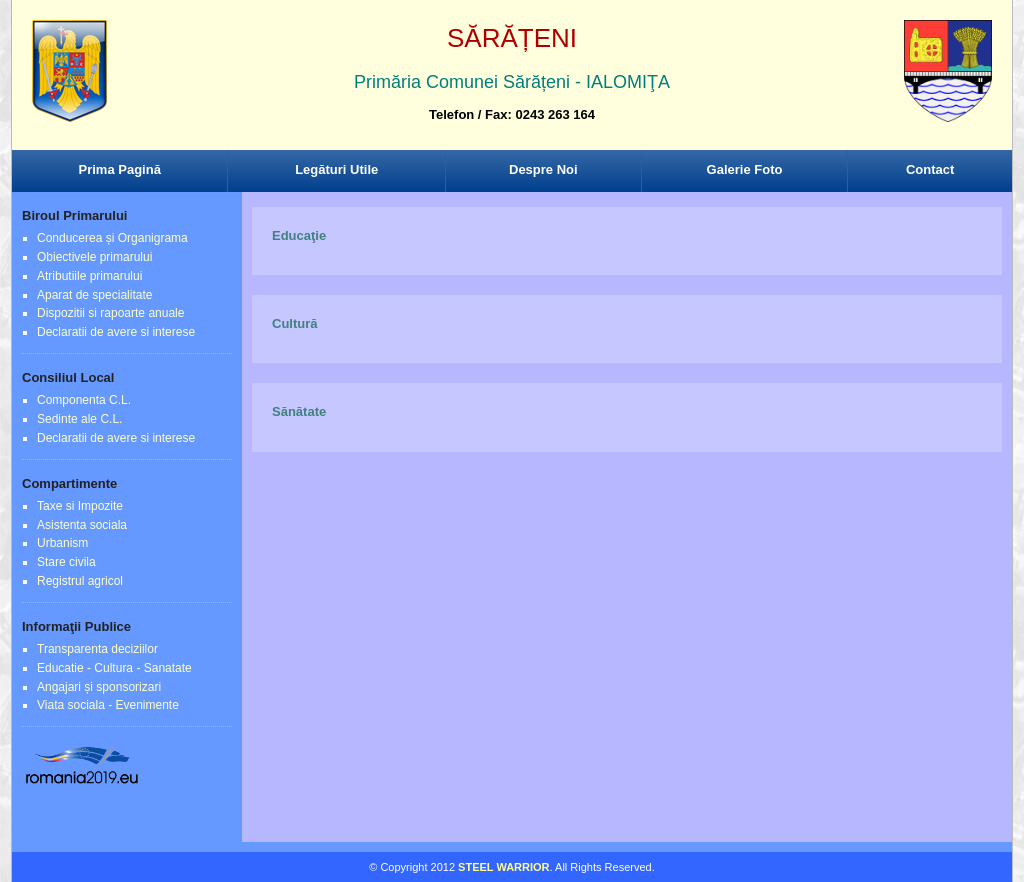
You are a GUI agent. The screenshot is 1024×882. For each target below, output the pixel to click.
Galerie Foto (745, 169)
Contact (930, 169)
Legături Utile (336, 169)
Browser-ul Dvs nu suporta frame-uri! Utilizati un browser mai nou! (512, 90)
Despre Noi (543, 169)
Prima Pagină (120, 169)
